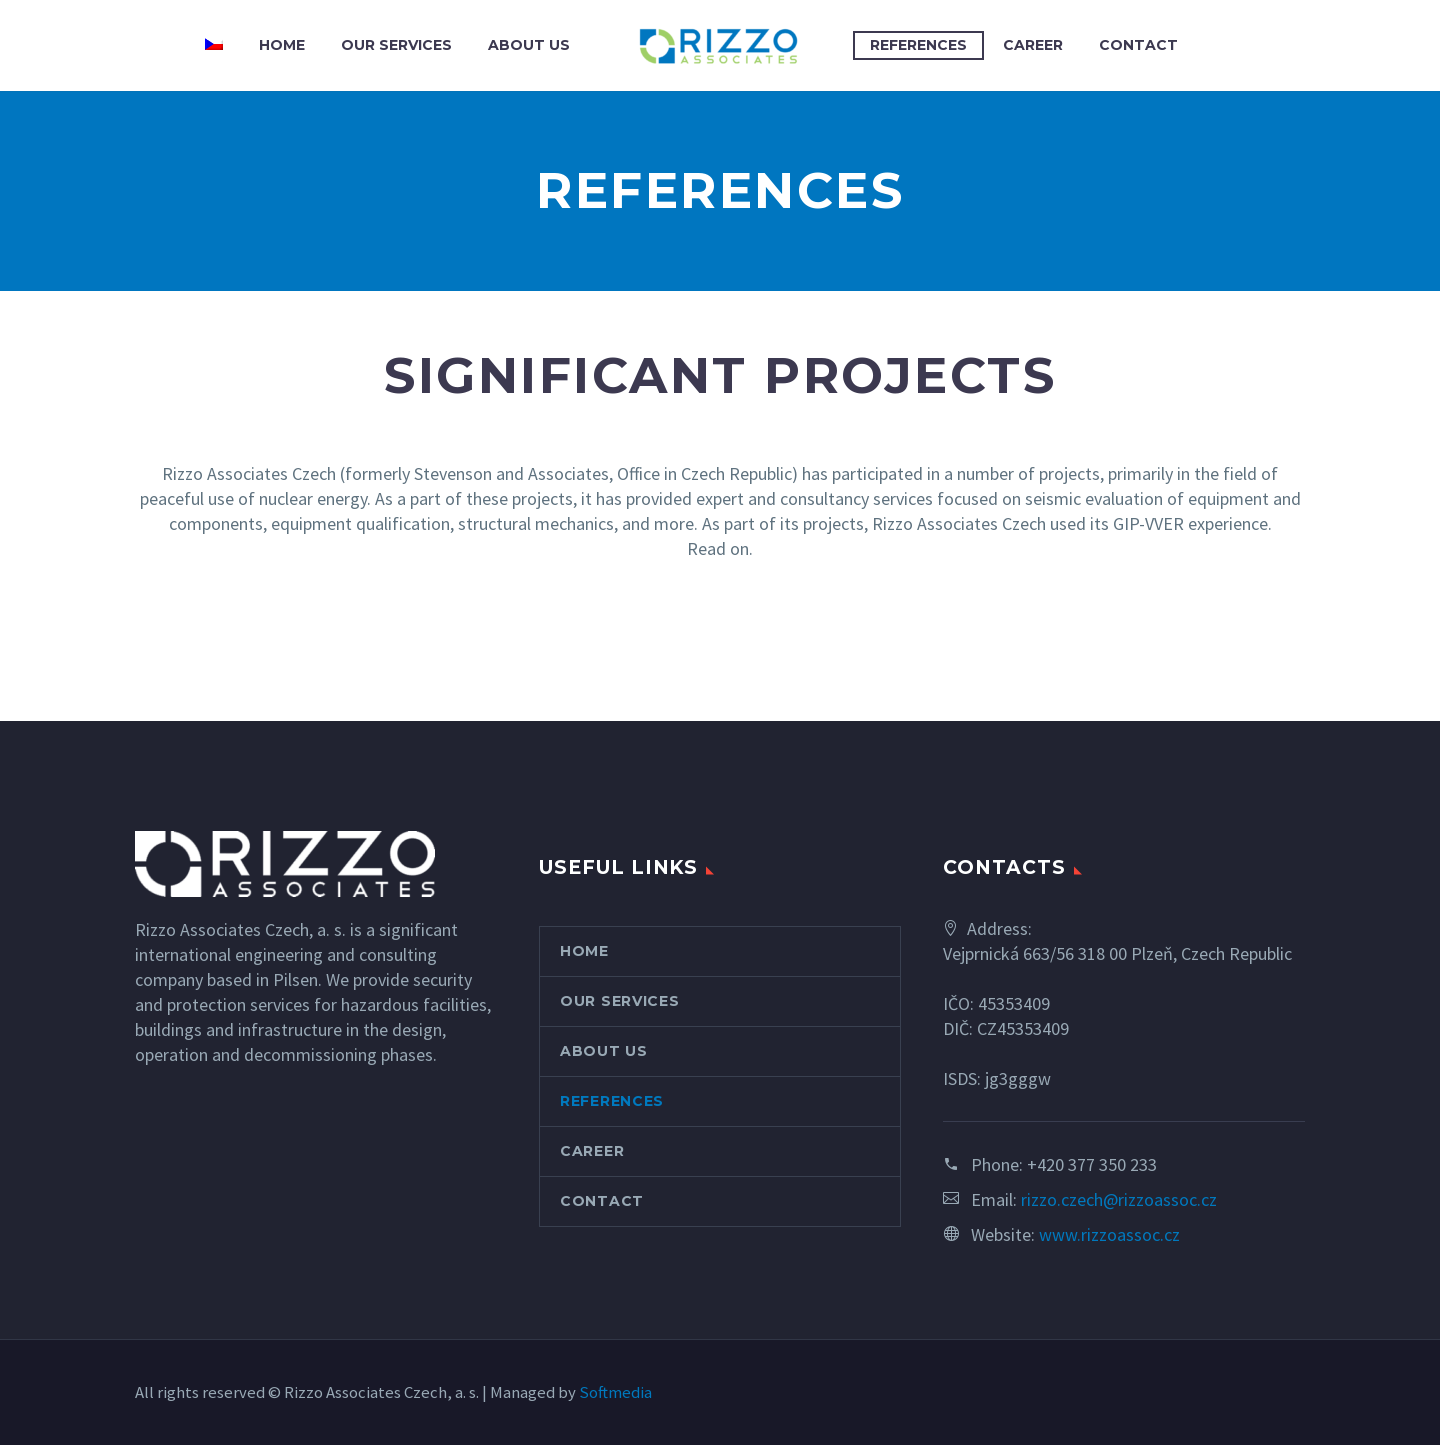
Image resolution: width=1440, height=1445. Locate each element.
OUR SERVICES (396, 45)
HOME (282, 45)
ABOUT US (529, 45)
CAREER (1033, 45)
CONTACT (1138, 45)
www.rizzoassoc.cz (1109, 1234)
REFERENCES (918, 45)
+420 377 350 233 (1092, 1164)
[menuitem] (214, 45)
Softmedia (615, 1392)
